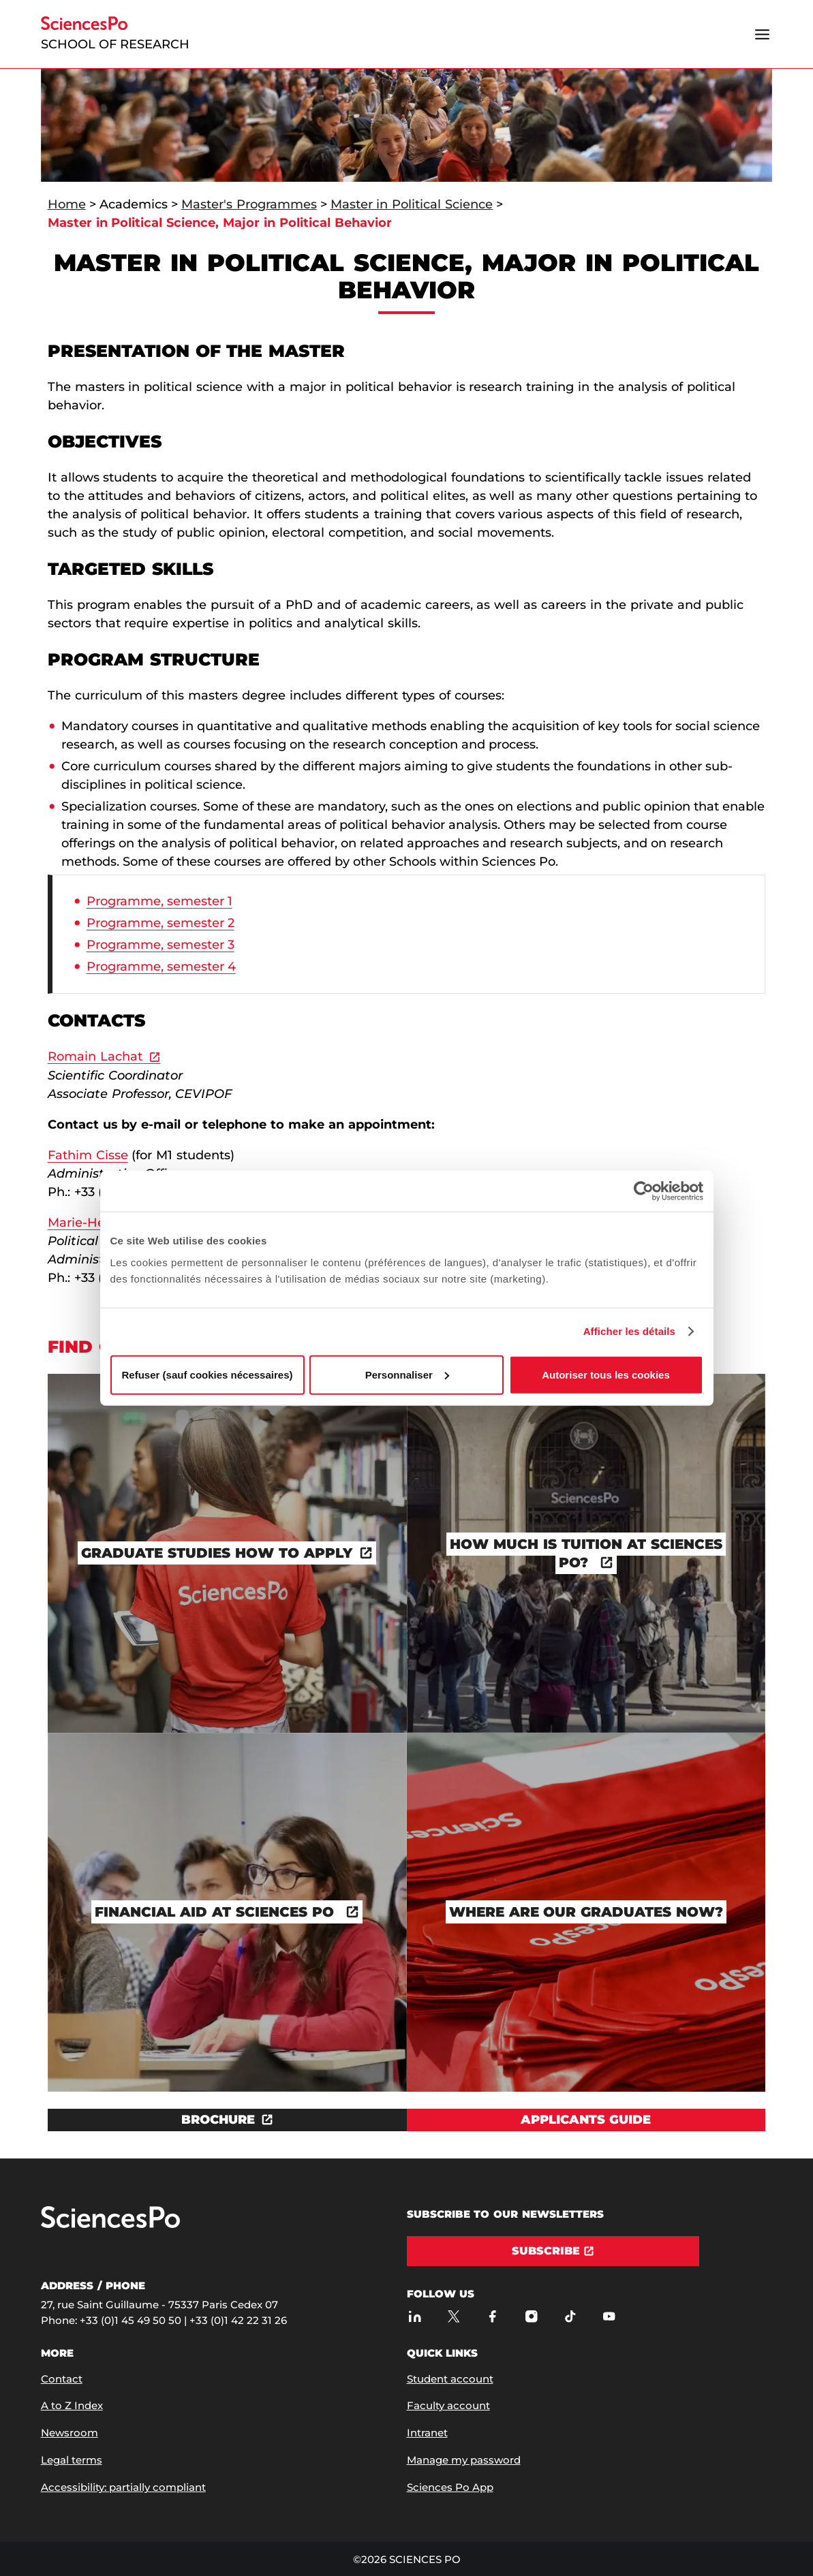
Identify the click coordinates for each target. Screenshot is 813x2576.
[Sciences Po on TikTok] (570, 2316)
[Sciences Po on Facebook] (493, 2316)
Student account (450, 2378)
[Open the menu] (762, 34)
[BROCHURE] (227, 2120)
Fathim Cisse (88, 1155)
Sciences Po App (450, 2487)
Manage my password (464, 2459)
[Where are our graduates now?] (586, 1912)
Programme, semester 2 (160, 922)
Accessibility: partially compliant (123, 2487)
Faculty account (448, 2405)
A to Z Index (72, 2405)
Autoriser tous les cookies (606, 1374)
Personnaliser (407, 1374)
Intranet (427, 2432)
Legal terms (71, 2459)
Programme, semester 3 (160, 944)
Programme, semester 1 (159, 901)
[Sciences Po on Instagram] (531, 2316)
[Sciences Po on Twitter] (454, 2316)
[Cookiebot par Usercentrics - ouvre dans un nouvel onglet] (643, 1191)
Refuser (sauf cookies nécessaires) (207, 1374)
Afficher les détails (629, 1331)
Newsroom (69, 2432)
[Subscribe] (553, 2251)
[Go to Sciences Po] (110, 2225)
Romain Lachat (95, 1056)
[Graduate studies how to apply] (227, 1553)
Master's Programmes (249, 204)
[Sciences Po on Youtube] (609, 2316)
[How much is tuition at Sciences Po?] (586, 1553)
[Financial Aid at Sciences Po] (227, 1912)
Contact (61, 2378)
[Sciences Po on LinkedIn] (415, 2316)
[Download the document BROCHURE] (227, 2120)
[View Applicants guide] (586, 2120)
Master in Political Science (412, 204)
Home (67, 204)
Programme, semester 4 (161, 966)
